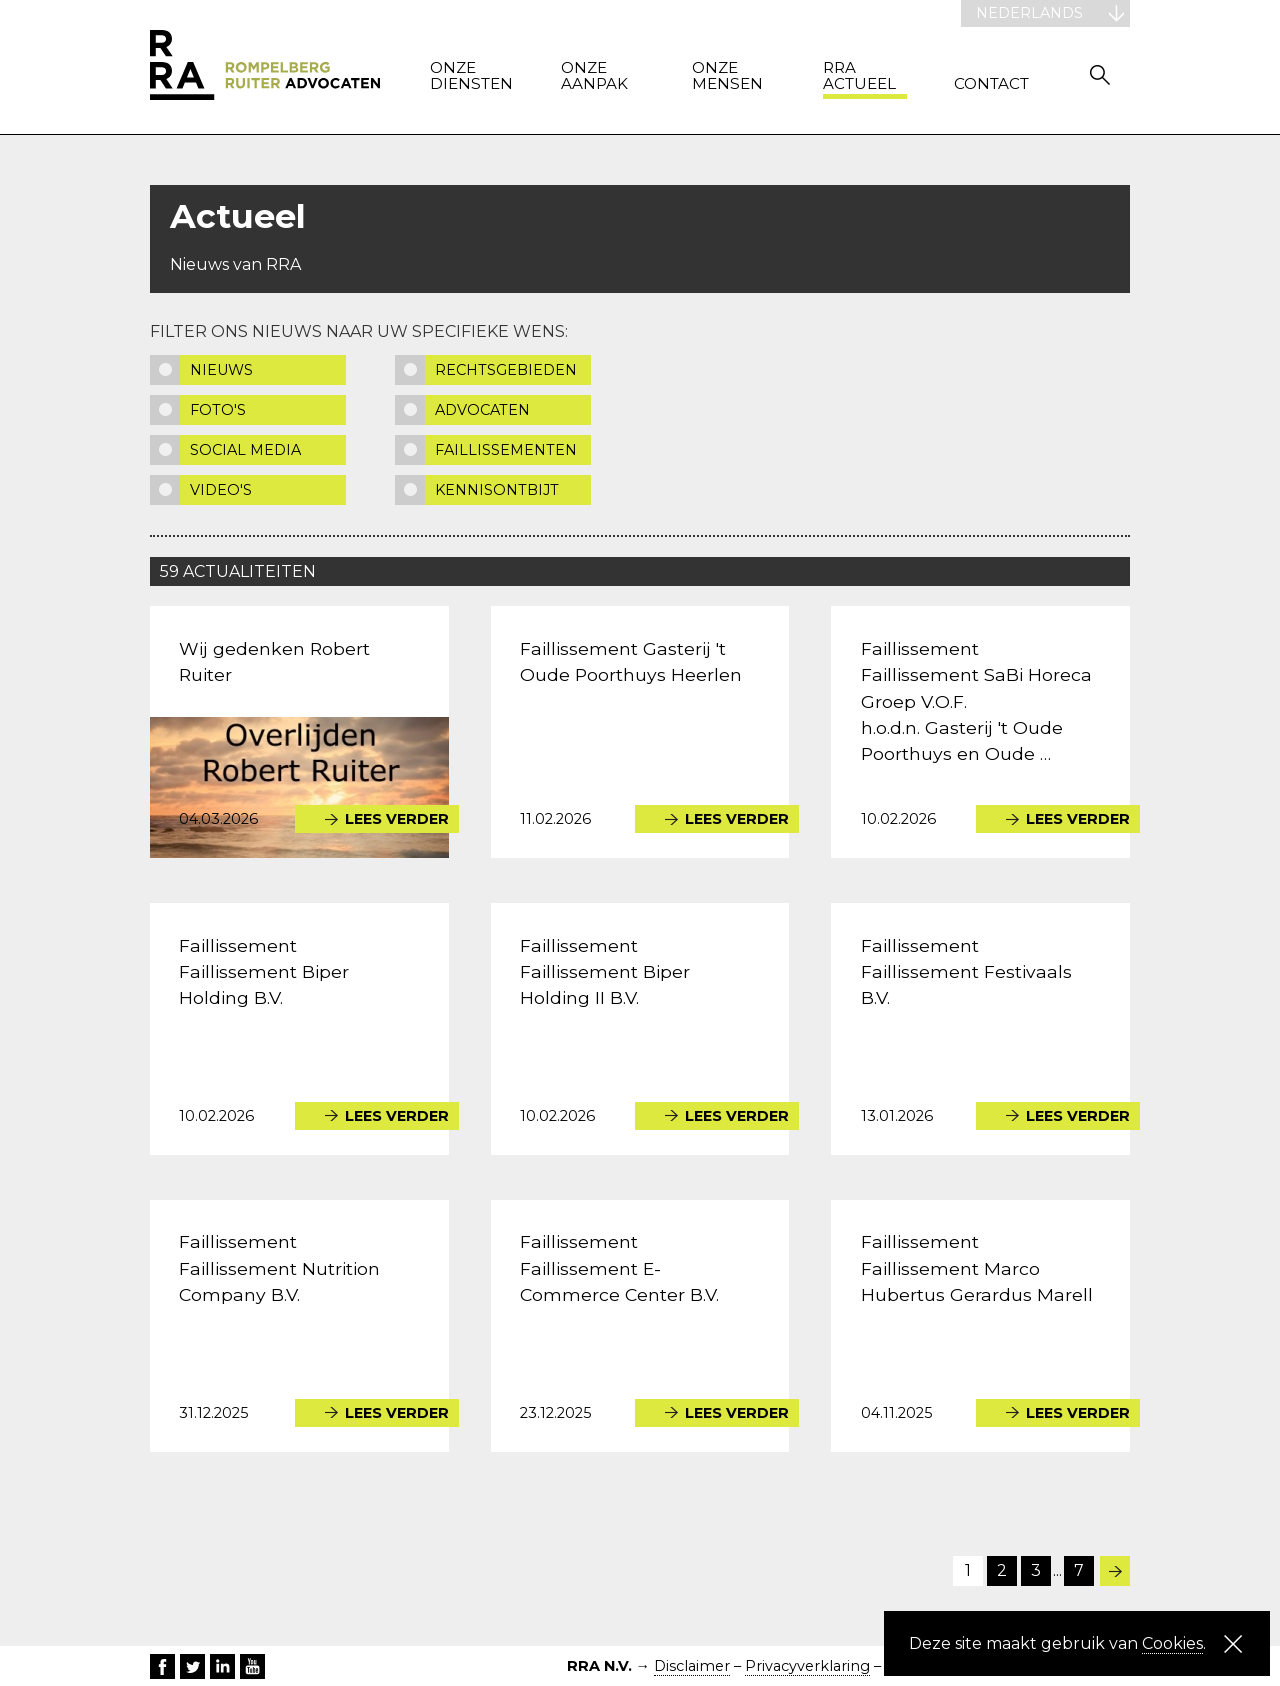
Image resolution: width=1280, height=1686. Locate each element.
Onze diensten (471, 76)
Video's (221, 490)
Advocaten (482, 410)
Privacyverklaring (807, 1666)
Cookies (1172, 1643)
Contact (991, 84)
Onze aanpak (594, 76)
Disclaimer (692, 1666)
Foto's (218, 410)
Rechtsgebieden (506, 370)
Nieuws (221, 370)
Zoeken (1100, 74)
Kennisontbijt (497, 490)
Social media (245, 450)
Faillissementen (506, 450)
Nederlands (1029, 13)
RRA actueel (859, 76)
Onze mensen (727, 76)
